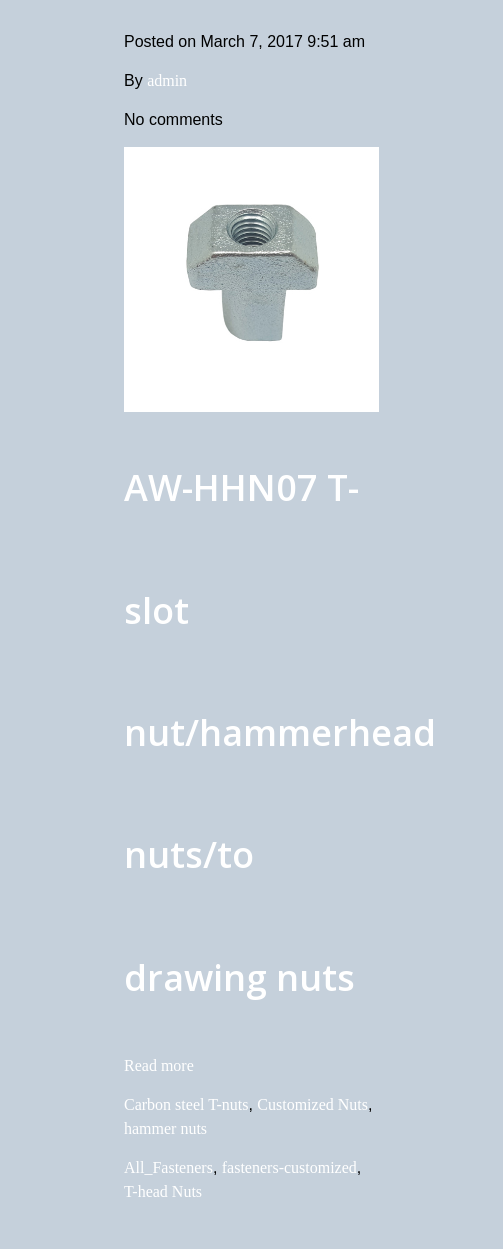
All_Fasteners (168, 1167)
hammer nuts (165, 1128)
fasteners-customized (289, 1167)
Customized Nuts (312, 1104)
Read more (159, 1065)
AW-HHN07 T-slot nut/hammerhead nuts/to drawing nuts (280, 732)
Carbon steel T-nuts (186, 1104)
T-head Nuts (163, 1191)
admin (167, 80)
